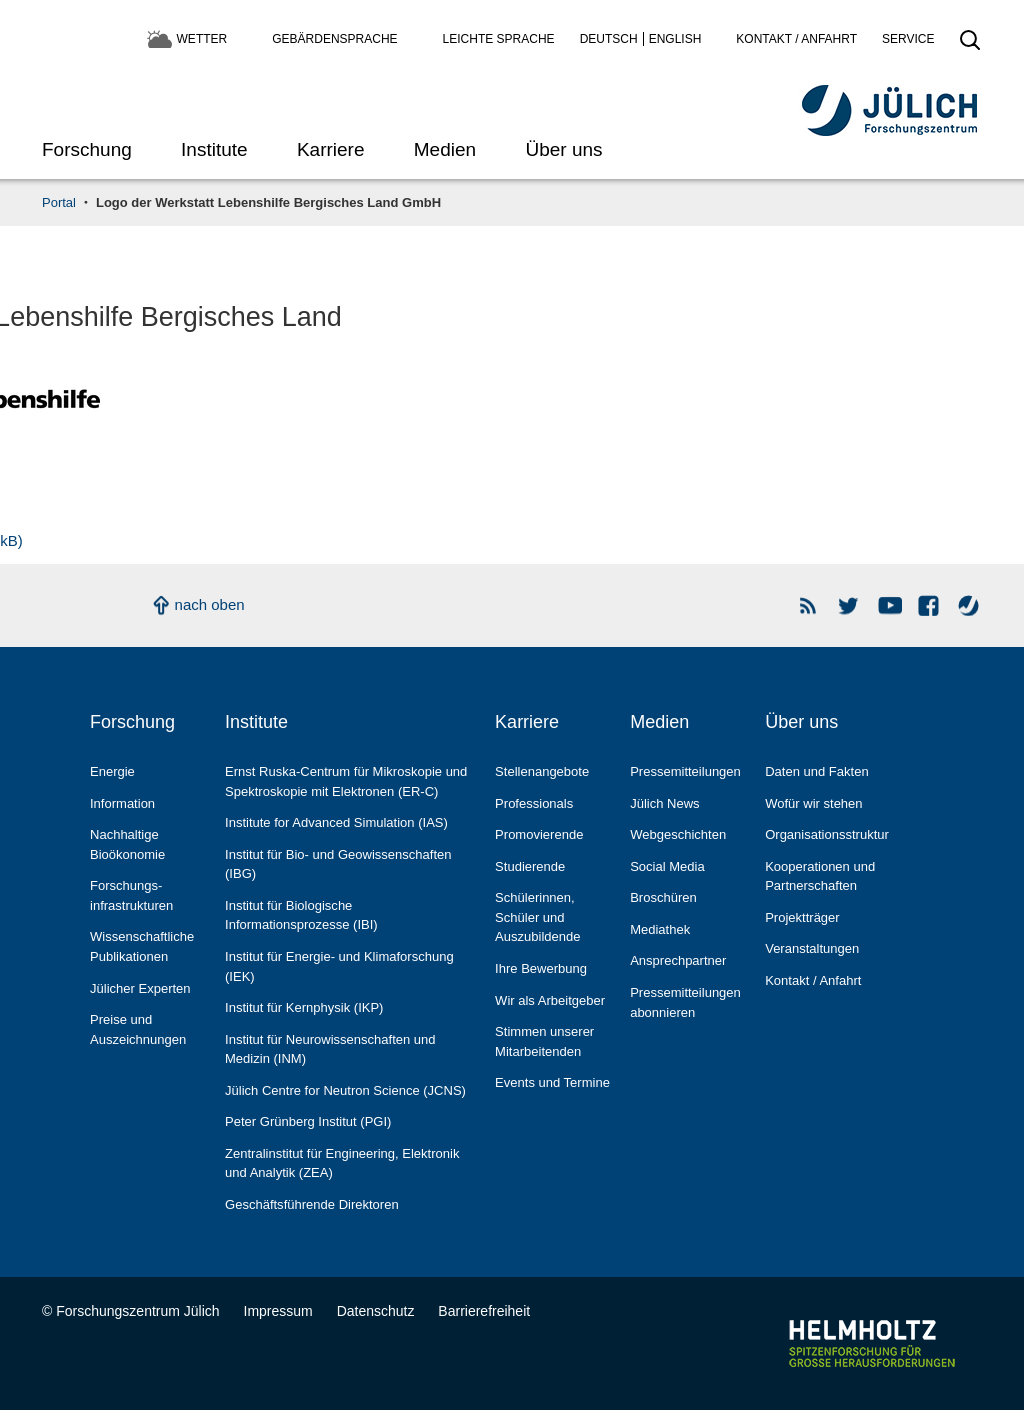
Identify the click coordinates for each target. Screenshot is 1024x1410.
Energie (112, 771)
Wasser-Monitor (969, 605)
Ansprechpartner (678, 960)
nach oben (210, 604)
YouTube (889, 605)
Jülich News (664, 803)
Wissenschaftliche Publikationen (142, 946)
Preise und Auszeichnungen (138, 1029)
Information (122, 803)
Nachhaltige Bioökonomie (127, 844)
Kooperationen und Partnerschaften (820, 876)
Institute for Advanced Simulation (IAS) (336, 822)
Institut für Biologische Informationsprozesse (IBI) (301, 915)
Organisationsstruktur (827, 834)
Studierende (530, 866)
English (675, 39)
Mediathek (660, 929)
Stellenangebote (542, 771)
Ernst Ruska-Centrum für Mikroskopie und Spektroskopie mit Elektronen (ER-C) (346, 781)
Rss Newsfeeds (809, 605)
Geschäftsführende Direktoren (312, 1204)
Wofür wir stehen (813, 803)
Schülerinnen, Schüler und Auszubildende (537, 917)
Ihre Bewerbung (541, 968)
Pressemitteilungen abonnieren (685, 1002)
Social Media (667, 866)
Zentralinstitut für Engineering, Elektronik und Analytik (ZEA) (342, 1163)
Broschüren (663, 897)
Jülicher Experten (140, 988)
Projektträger (802, 917)
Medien (445, 149)
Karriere (331, 149)
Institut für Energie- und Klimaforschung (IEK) (339, 966)
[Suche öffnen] (970, 46)
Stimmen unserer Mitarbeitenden (544, 1041)
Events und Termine (552, 1082)
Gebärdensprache (334, 39)
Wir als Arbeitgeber (550, 1000)
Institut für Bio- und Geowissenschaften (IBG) (338, 864)
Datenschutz (376, 1311)
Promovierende (539, 834)
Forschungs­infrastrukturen (131, 895)
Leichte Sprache (499, 39)
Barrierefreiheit (484, 1311)
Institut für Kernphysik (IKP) (304, 1007)
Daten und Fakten (816, 771)
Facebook (929, 605)
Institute (214, 149)
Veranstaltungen (812, 948)
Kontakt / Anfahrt (796, 39)
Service (908, 39)
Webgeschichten (678, 834)
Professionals (534, 803)
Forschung (87, 149)
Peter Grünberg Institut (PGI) (308, 1121)
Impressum (278, 1311)
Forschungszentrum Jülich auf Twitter (849, 605)
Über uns (563, 149)
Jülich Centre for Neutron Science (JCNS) (345, 1090)
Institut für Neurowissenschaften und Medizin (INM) (330, 1049)
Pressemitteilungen (685, 771)
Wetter (202, 39)
